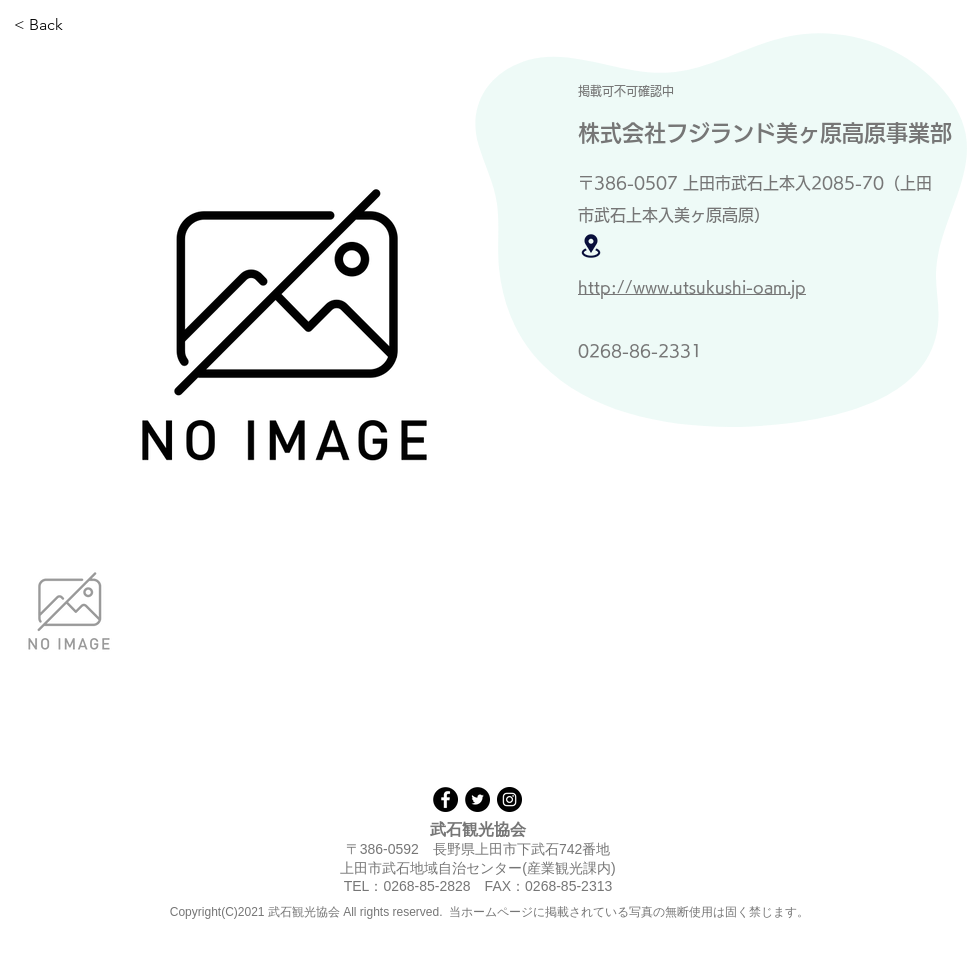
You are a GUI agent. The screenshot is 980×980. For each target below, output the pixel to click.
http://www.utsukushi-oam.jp (692, 287)
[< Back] (80, 25)
